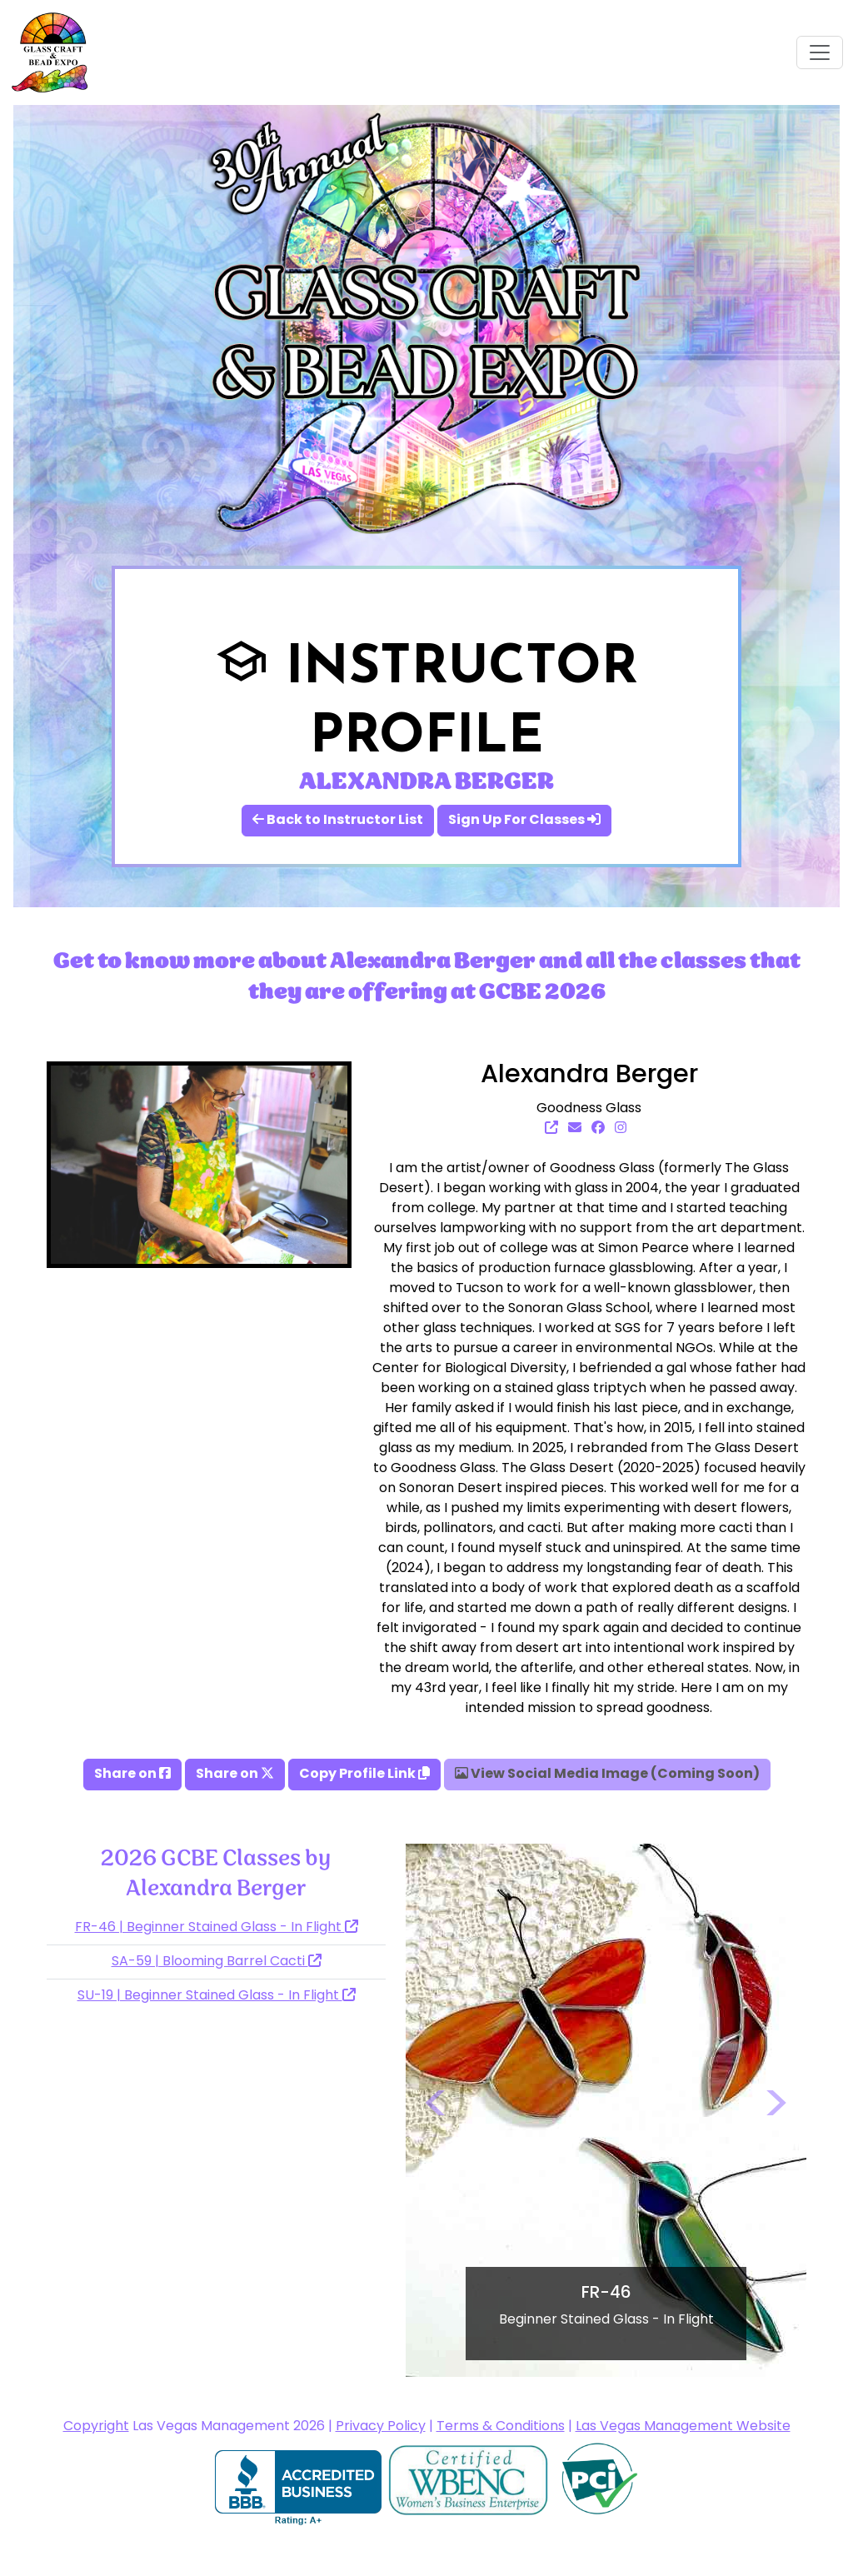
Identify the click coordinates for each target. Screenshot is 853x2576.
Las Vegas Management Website (683, 2427)
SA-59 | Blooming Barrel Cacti (217, 1962)
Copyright (96, 2427)
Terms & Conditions (500, 2427)
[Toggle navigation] (819, 52)
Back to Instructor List (337, 820)
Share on (132, 1774)
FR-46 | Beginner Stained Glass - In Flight (216, 1928)
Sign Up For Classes (524, 820)
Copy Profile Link (364, 1774)
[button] (436, 2110)
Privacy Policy (381, 2427)
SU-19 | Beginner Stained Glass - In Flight (216, 1996)
